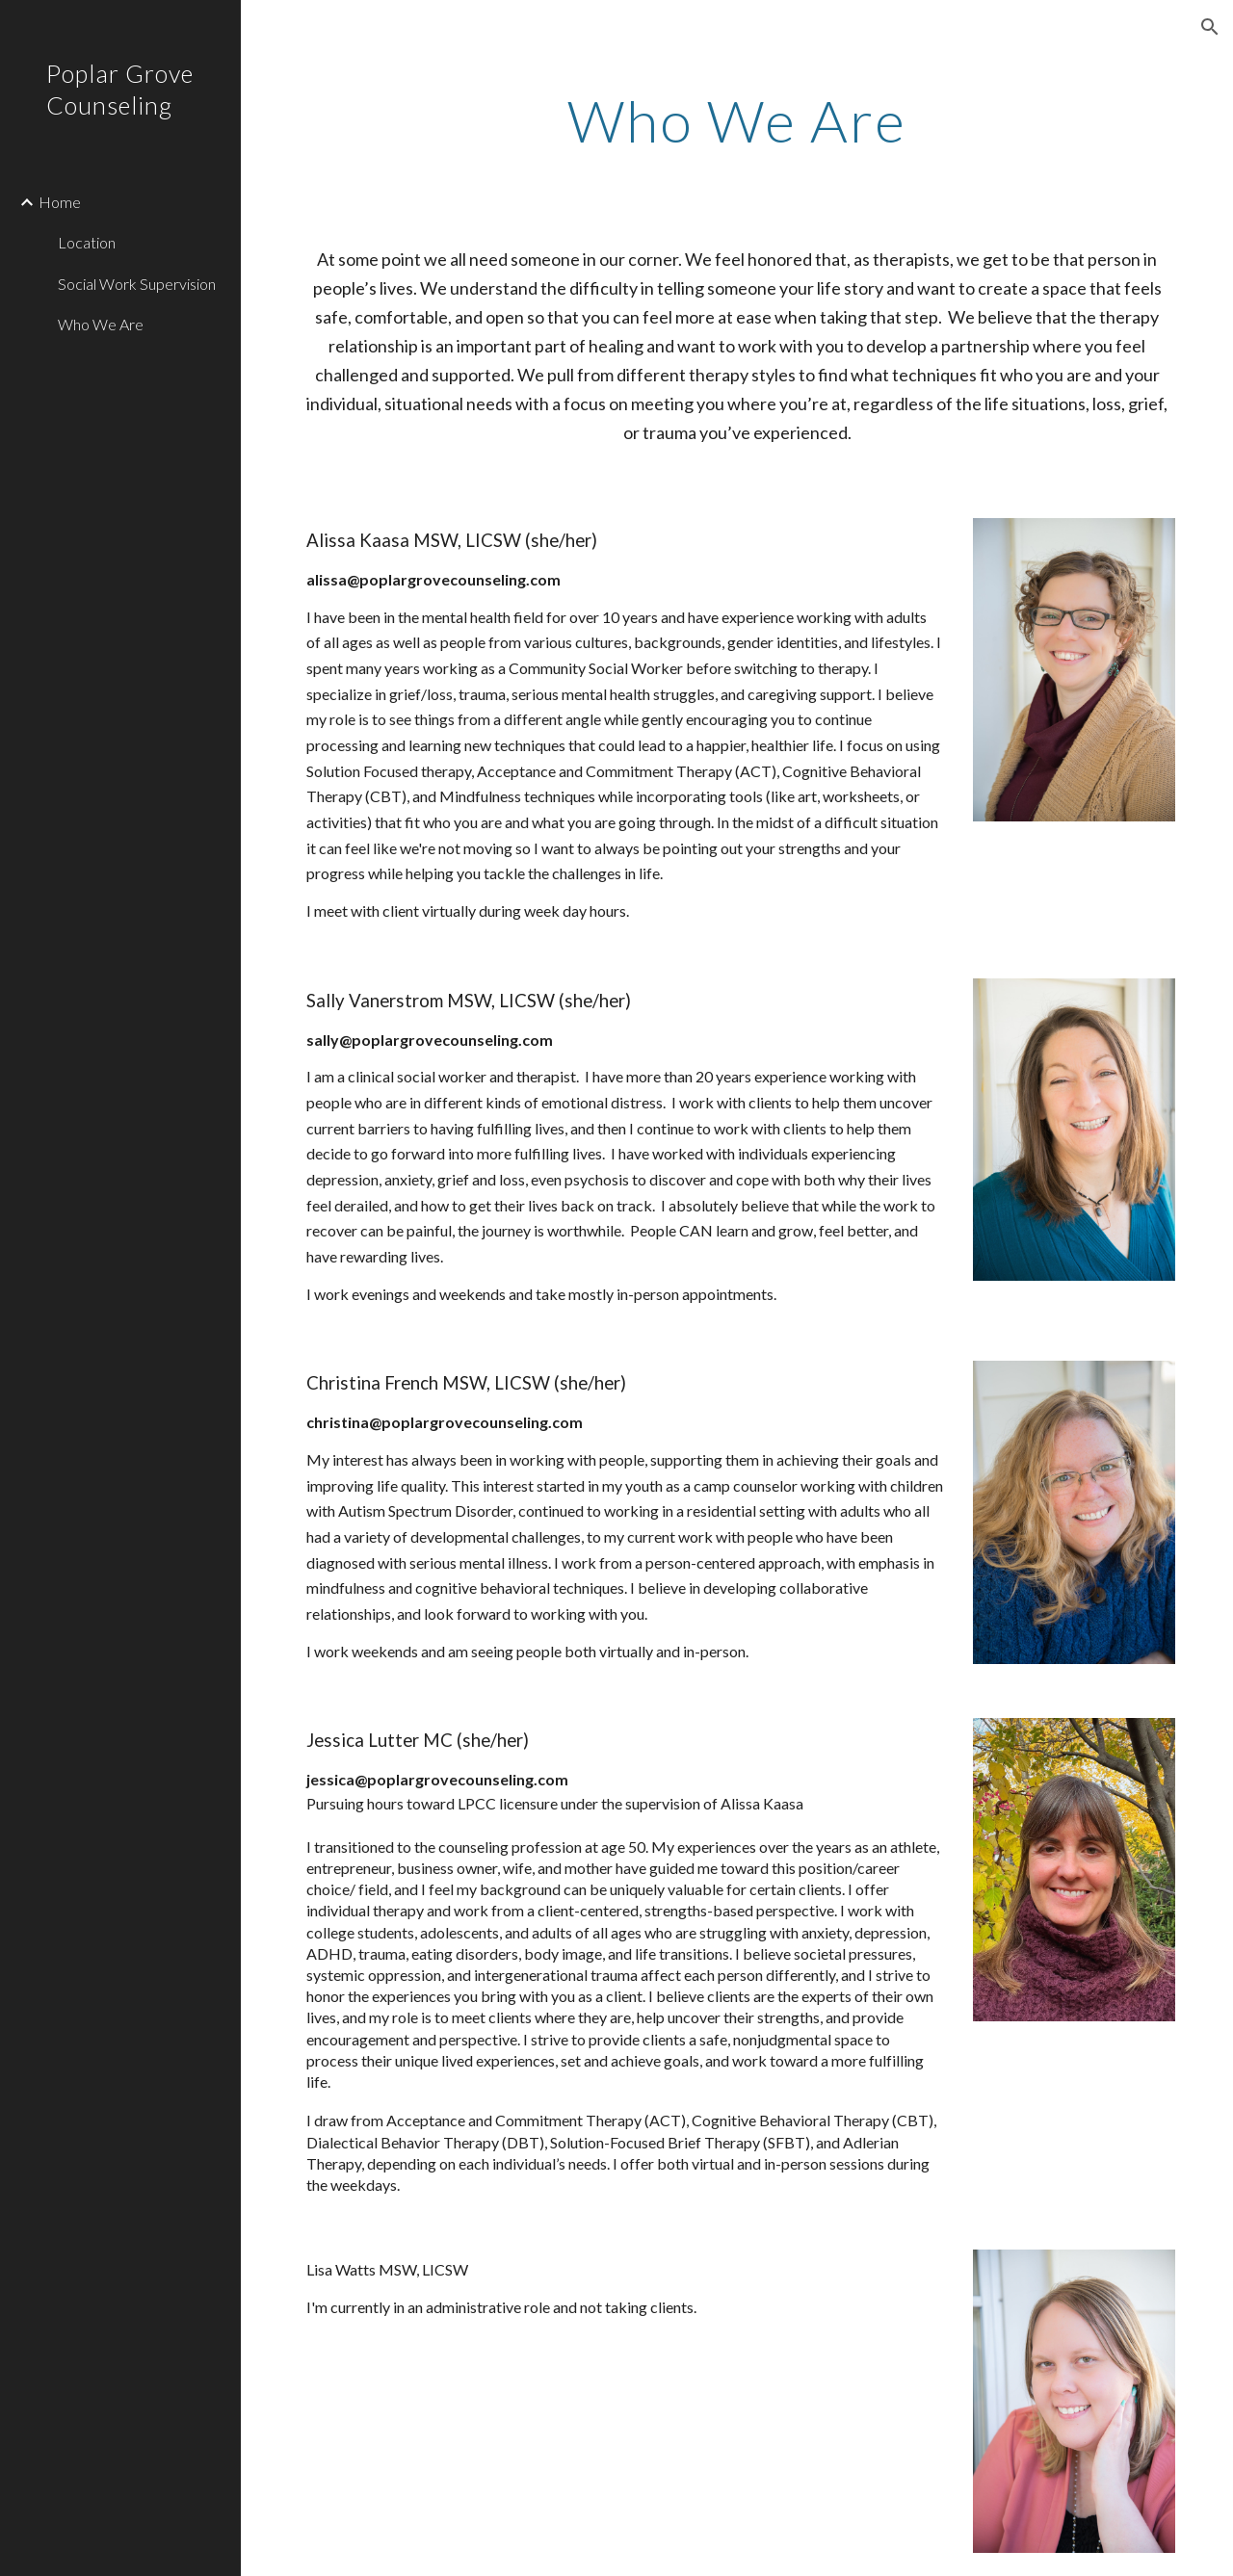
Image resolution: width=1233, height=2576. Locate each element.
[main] (736, 120)
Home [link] (60, 202)
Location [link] (87, 242)
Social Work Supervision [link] (137, 283)
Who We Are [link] (101, 324)
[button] (1210, 27)
